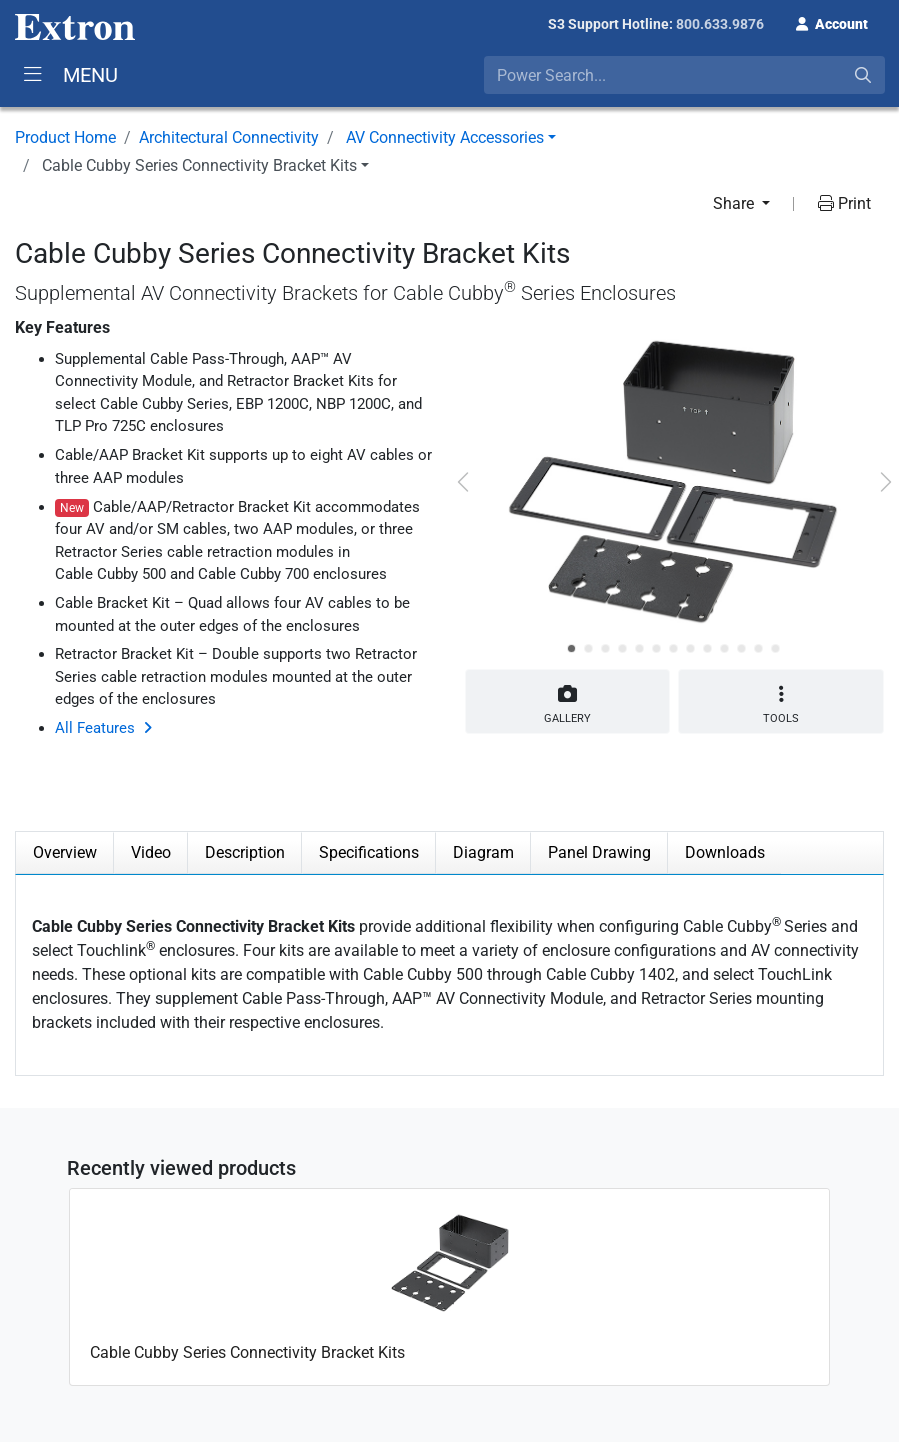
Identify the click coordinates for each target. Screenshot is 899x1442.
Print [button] (844, 203)
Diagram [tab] (483, 852)
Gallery (568, 700)
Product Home (65, 137)
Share (735, 203)
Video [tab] (151, 852)
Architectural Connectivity (229, 137)
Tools (781, 704)
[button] (832, 22)
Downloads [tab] (725, 852)
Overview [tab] (65, 852)
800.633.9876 (720, 24)
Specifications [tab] (369, 852)
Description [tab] (245, 852)
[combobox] (684, 75)
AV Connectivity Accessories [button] (445, 137)
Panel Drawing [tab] (599, 852)
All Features (95, 728)
